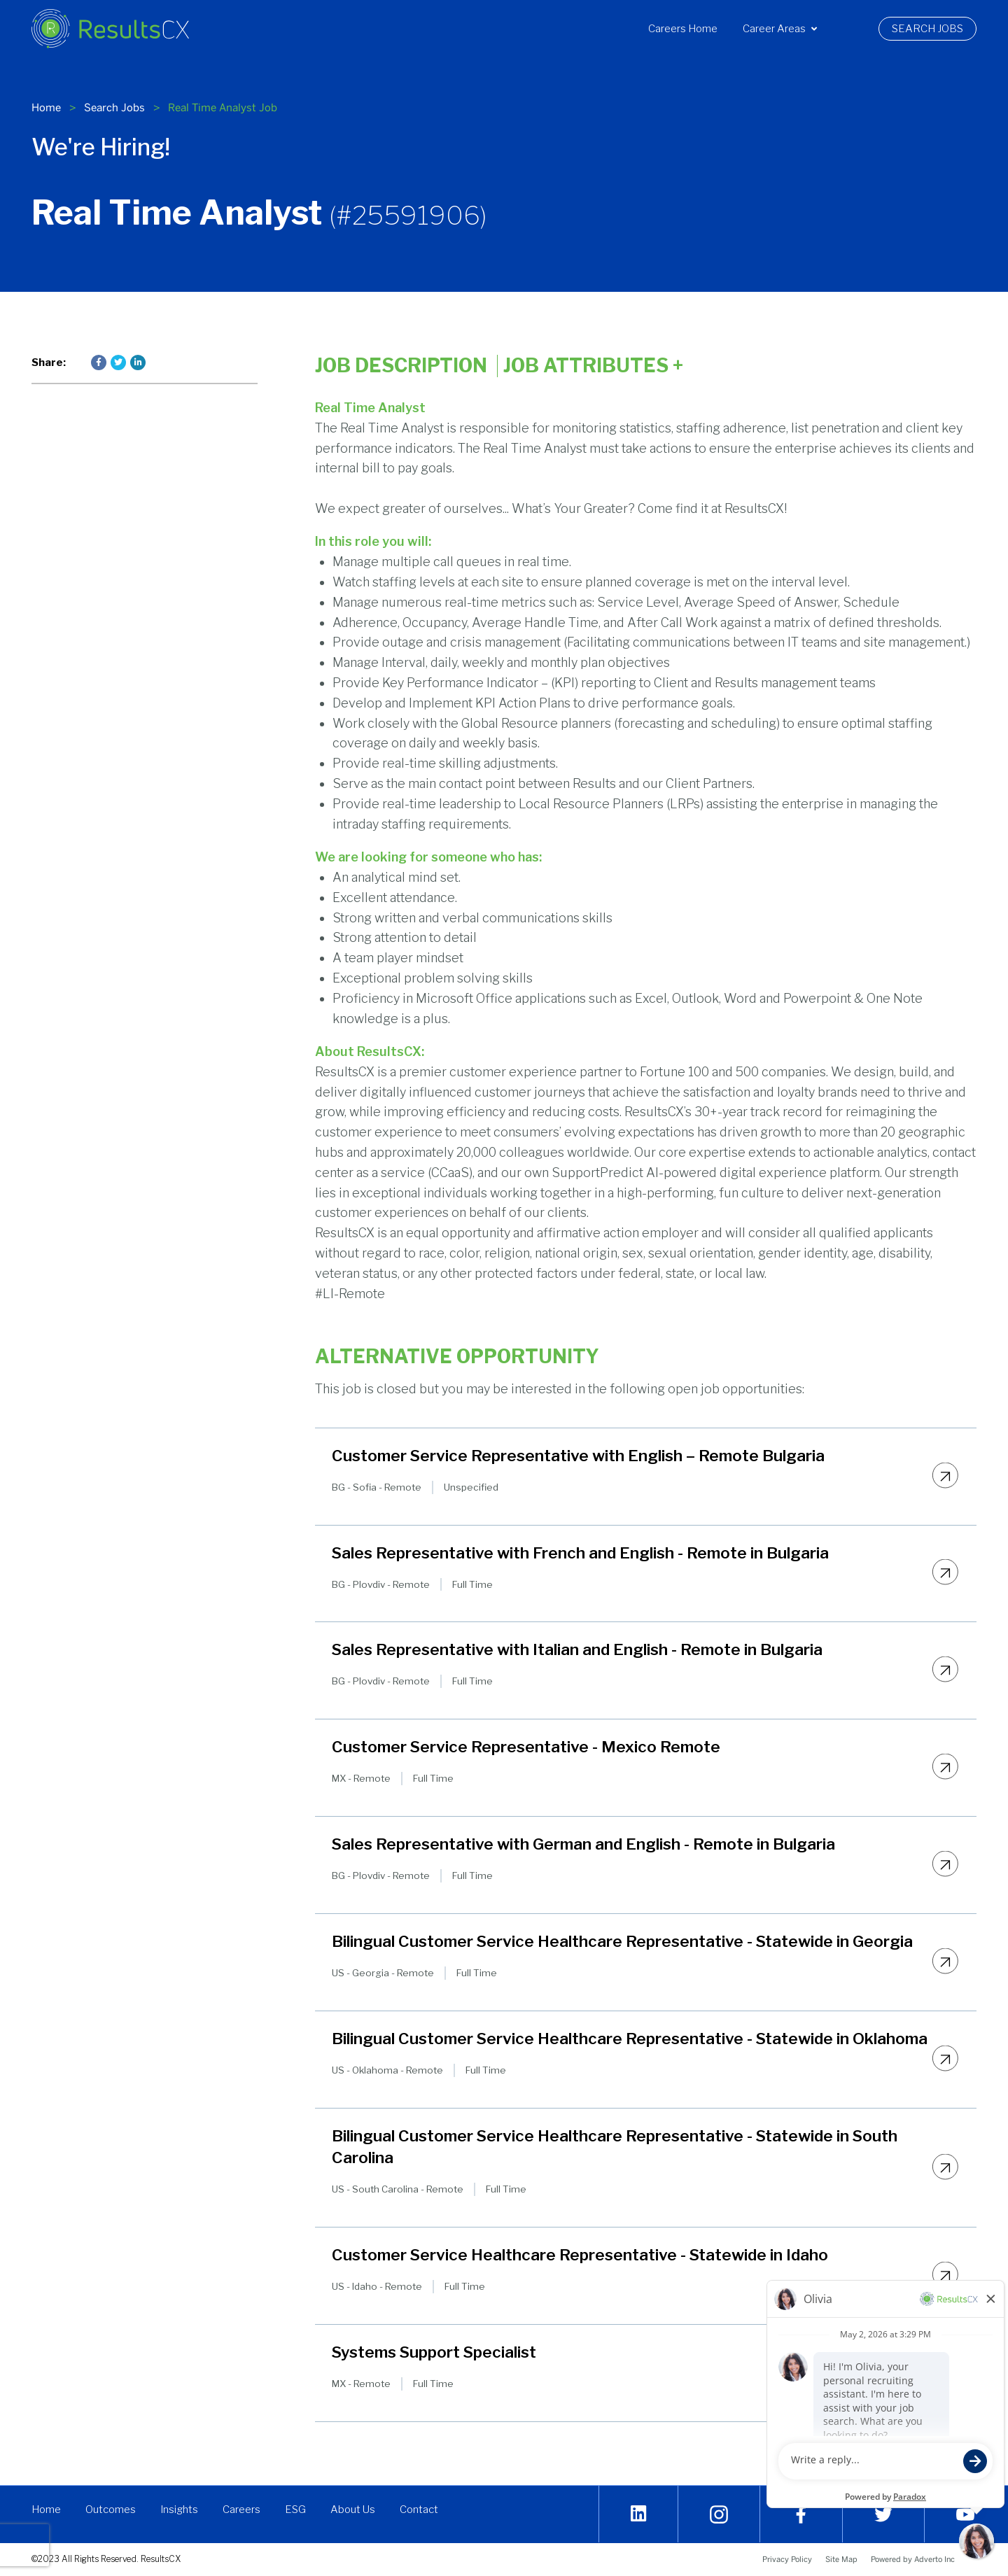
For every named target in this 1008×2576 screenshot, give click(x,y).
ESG (296, 2509)
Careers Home (683, 28)
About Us (353, 2509)
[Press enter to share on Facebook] (98, 362)
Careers (242, 2509)
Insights (179, 2509)
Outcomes (110, 2509)
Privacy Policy (787, 2559)
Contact (419, 2509)
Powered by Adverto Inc (913, 2559)
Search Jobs (934, 29)
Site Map (841, 2559)
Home (46, 107)
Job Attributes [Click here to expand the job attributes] (593, 366)
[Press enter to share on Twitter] (118, 362)
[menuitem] (683, 29)
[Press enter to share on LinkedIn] (138, 362)
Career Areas (780, 28)
